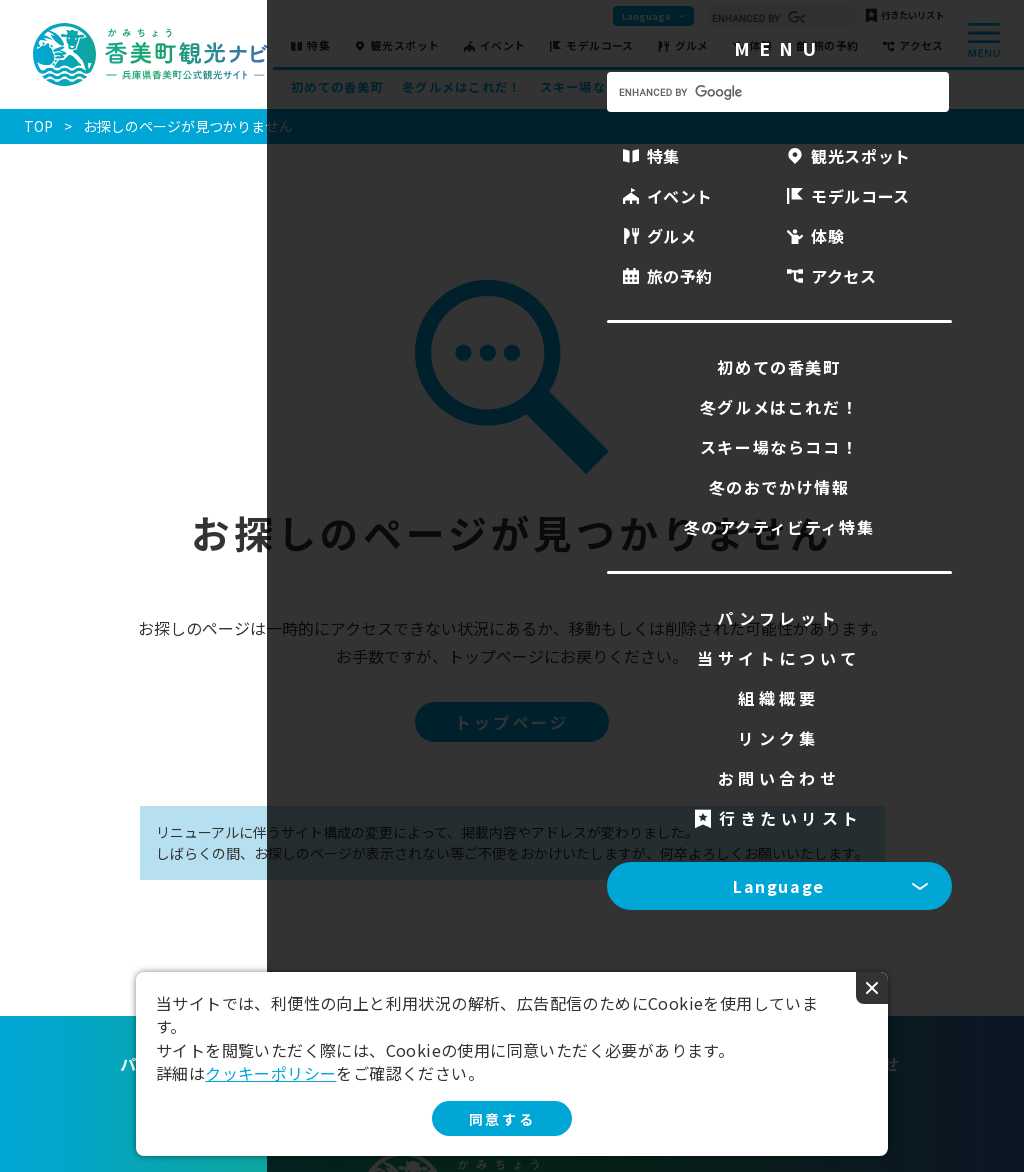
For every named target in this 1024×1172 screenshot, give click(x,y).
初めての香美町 (337, 87)
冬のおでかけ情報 (730, 87)
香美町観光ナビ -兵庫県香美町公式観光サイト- (150, 54)
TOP (38, 126)
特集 (318, 46)
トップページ (511, 722)
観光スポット (405, 46)
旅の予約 (836, 46)
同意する (502, 1119)
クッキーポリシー (270, 1073)
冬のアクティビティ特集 (872, 87)
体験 (760, 46)
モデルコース (600, 46)
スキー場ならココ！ (599, 87)
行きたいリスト (912, 15)
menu (984, 40)
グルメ (692, 46)
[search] (758, 18)
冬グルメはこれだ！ (461, 87)
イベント (503, 46)
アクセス (921, 46)
